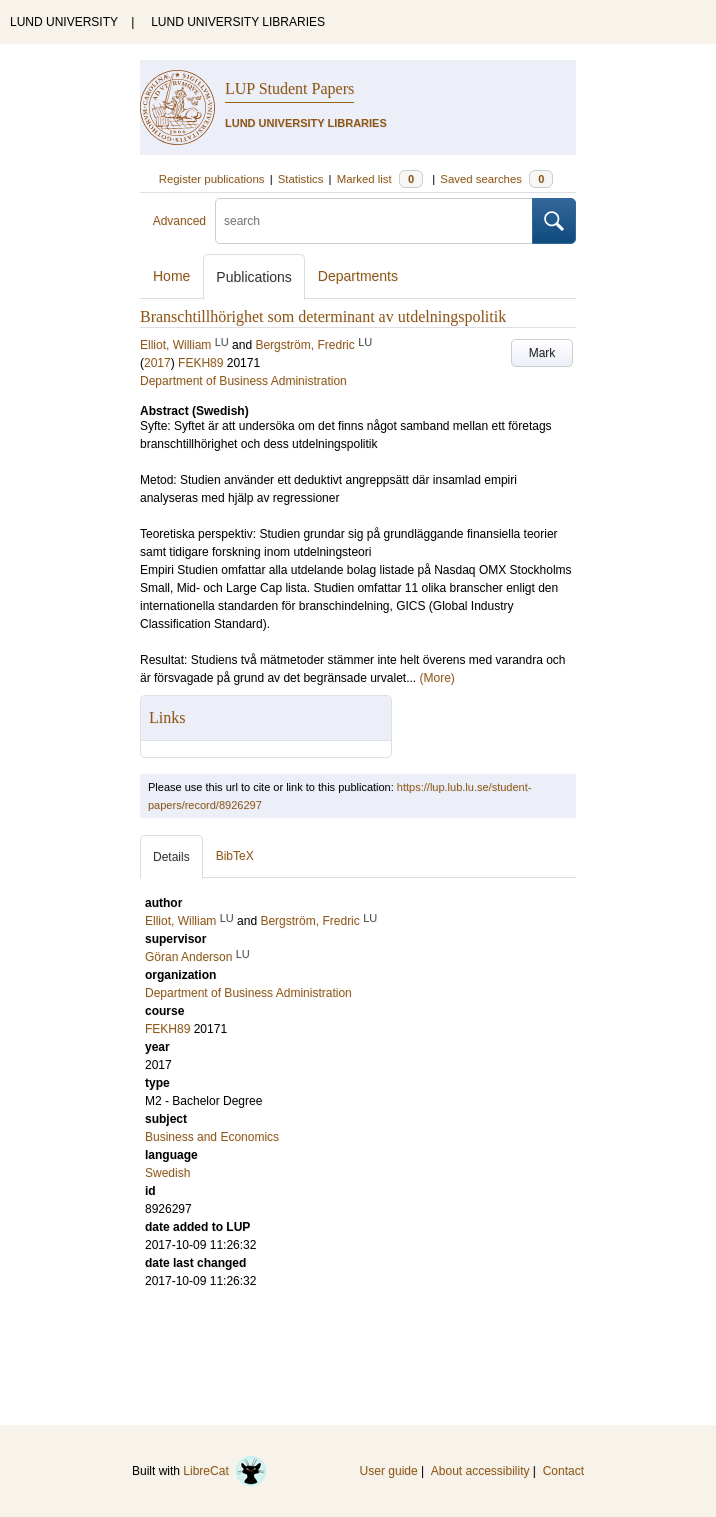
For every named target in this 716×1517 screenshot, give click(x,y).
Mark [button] (542, 353)
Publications (254, 277)
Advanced (179, 221)
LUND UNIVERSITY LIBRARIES (238, 22)
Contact (563, 1471)
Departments (358, 276)
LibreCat (225, 1471)
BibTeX (235, 856)
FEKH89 (200, 363)
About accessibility (480, 1471)
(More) (437, 678)
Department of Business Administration (243, 381)
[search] (374, 221)
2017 (157, 363)
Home (171, 276)
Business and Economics (212, 1137)
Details (171, 857)
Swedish (167, 1173)
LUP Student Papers (289, 88)
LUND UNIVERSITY (64, 22)
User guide (389, 1471)
